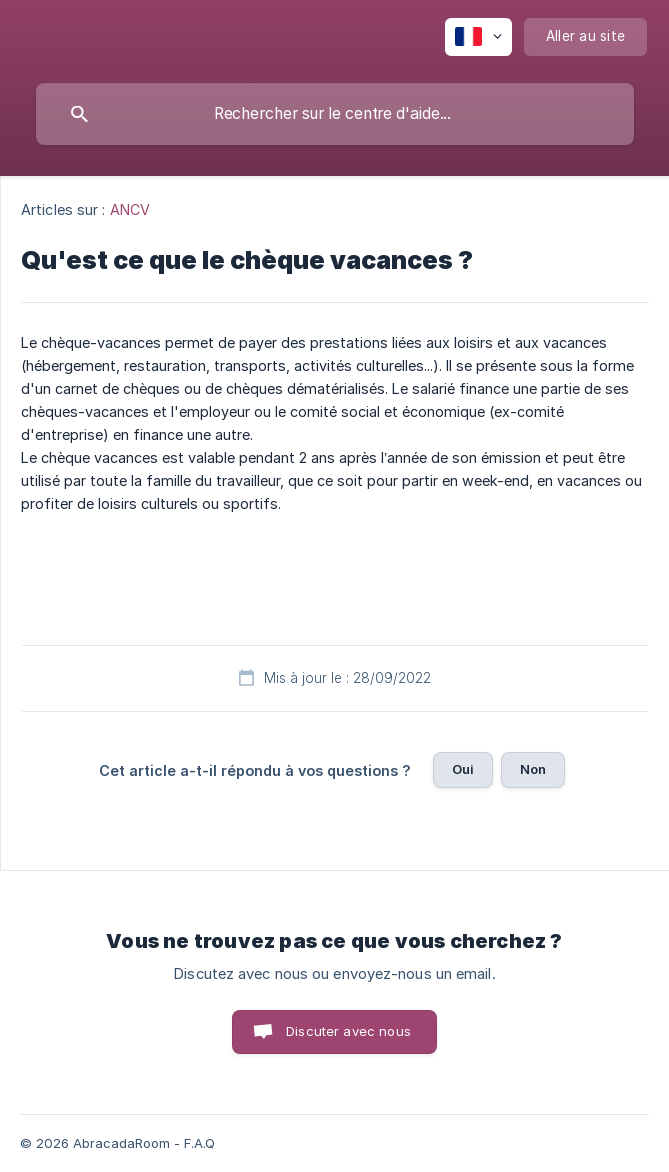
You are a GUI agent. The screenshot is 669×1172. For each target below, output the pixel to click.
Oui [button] (463, 769)
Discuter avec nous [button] (348, 1031)
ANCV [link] (130, 209)
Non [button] (533, 769)
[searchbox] (335, 114)
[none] (478, 37)
